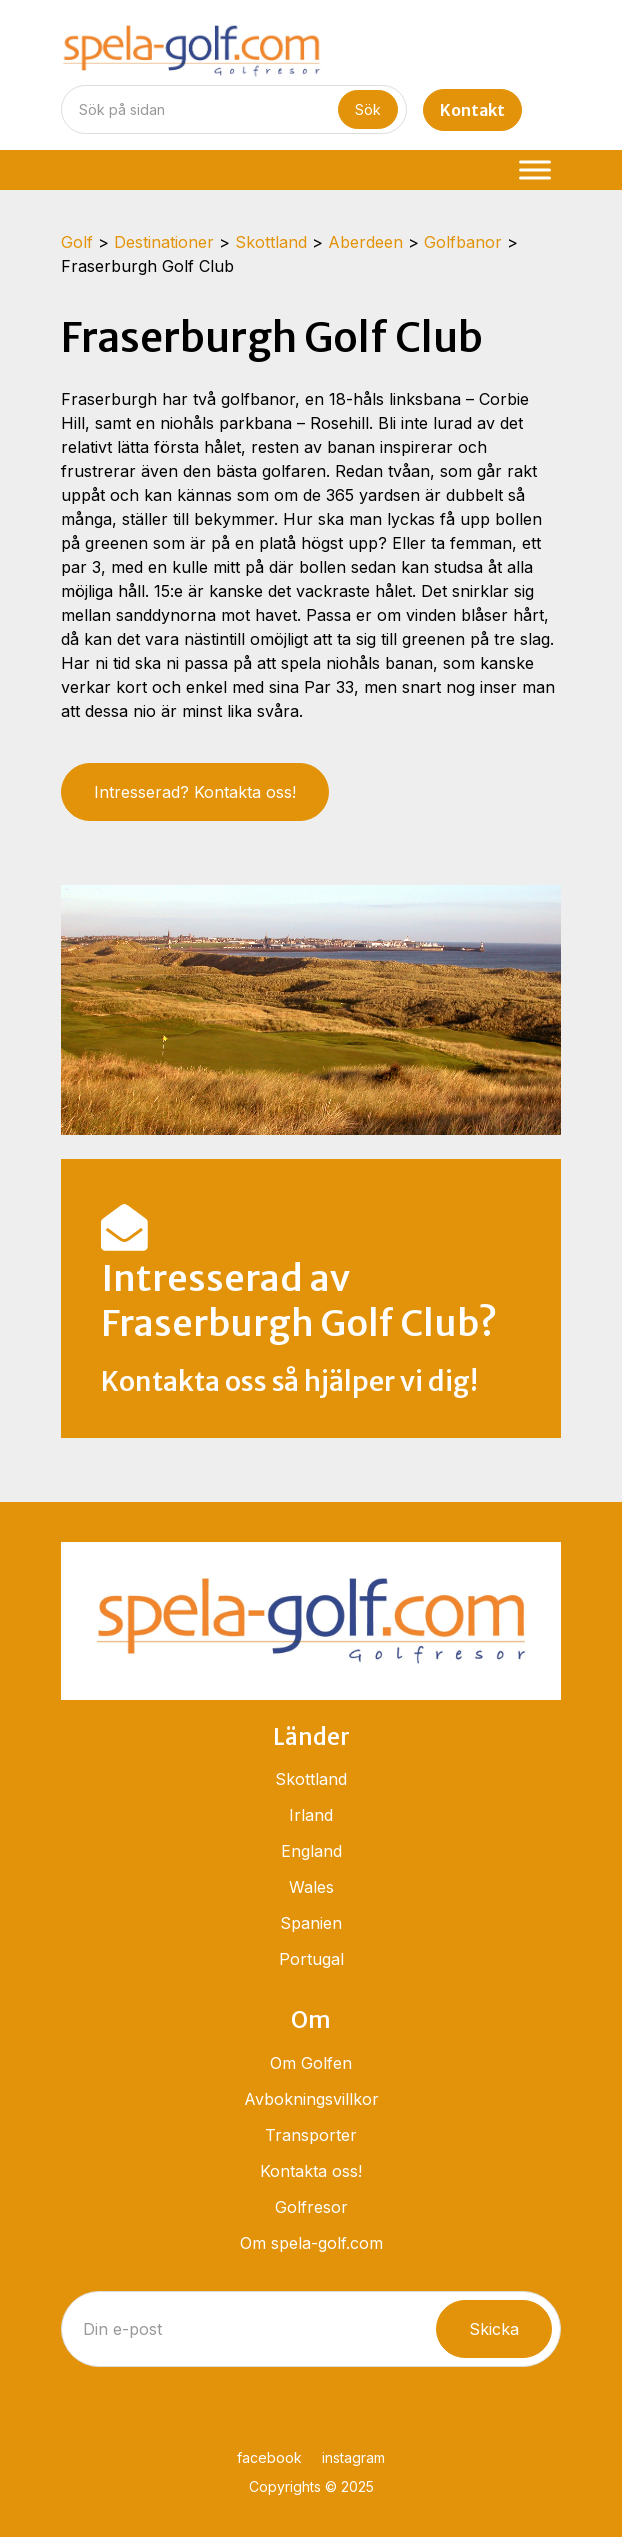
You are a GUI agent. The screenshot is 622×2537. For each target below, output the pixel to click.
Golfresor (311, 2207)
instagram (353, 2457)
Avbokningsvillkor (311, 2099)
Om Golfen (311, 2063)
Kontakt (472, 110)
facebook (269, 2457)
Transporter (311, 2135)
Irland (311, 1815)
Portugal (311, 1959)
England (311, 1851)
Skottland (311, 1779)
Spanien (311, 1923)
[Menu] (535, 169)
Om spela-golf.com (311, 2243)
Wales (311, 1887)
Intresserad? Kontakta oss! (195, 792)
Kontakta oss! (311, 2171)
